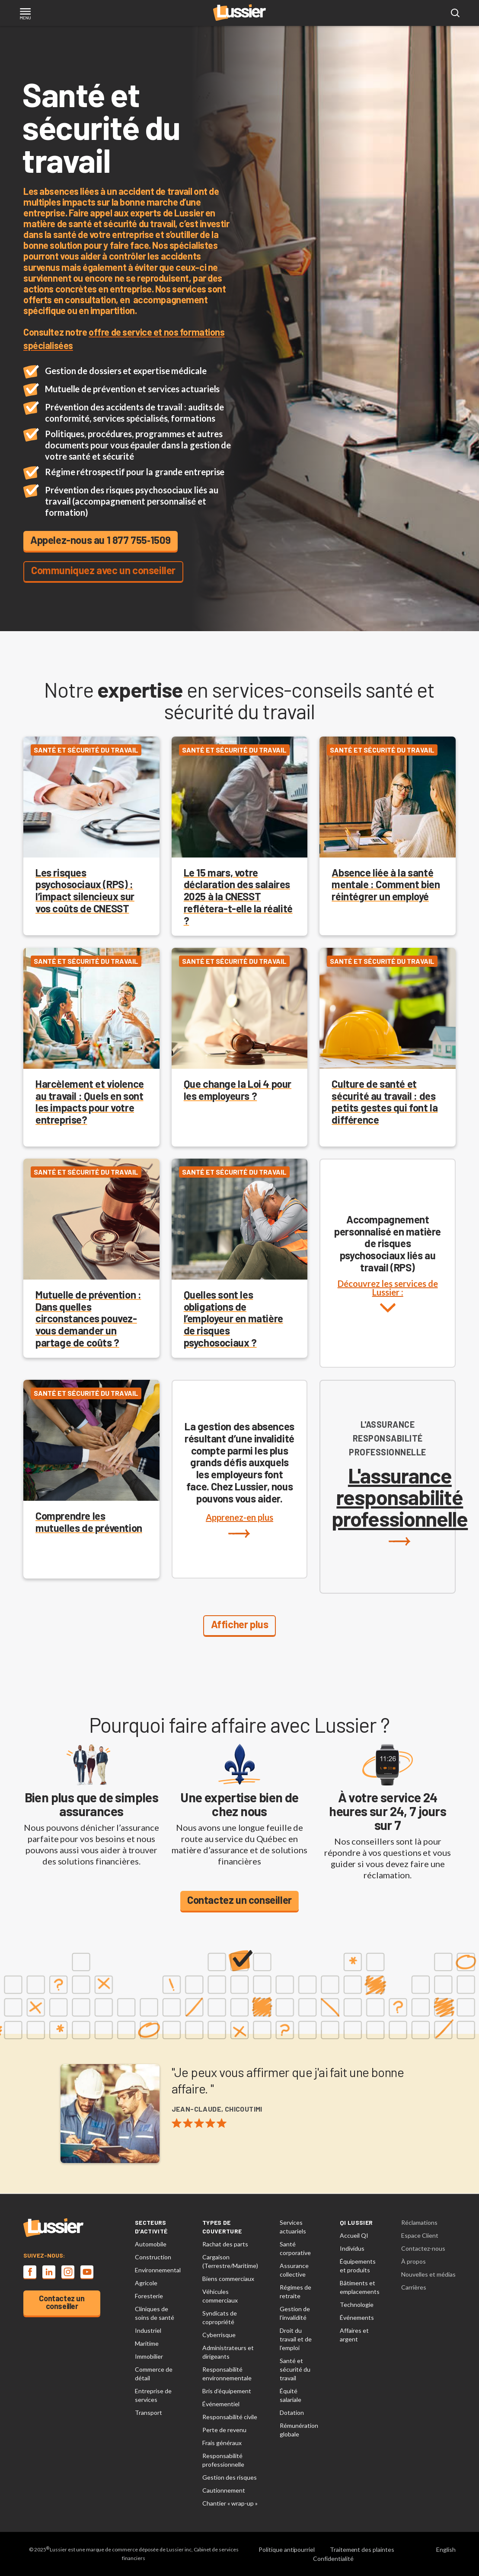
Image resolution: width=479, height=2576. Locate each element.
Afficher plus (239, 1624)
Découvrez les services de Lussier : (388, 1304)
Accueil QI (354, 2235)
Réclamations (419, 2222)
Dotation (292, 2412)
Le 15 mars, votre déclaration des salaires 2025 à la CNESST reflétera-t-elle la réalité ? (238, 896)
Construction (153, 2257)
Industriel (148, 2330)
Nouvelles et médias (428, 2274)
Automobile (150, 2244)
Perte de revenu (224, 2429)
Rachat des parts (225, 2244)
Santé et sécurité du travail (295, 2369)
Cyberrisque (219, 2334)
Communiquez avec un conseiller (103, 570)
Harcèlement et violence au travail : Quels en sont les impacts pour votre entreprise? (89, 1101)
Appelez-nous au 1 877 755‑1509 (100, 540)
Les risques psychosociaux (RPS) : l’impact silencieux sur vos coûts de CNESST (84, 890)
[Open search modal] (455, 13)
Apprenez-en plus (239, 1525)
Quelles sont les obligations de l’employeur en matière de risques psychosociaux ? (233, 1318)
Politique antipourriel (287, 2549)
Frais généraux (222, 2442)
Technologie (357, 2304)
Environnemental (158, 2270)
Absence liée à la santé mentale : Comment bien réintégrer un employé (386, 884)
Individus (352, 2248)
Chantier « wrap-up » (230, 2503)
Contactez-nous (423, 2248)
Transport (148, 2412)
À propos (413, 2261)
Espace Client (419, 2235)
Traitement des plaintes (362, 2549)
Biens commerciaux (228, 2278)
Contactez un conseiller (239, 1899)
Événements (357, 2317)
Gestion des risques (229, 2477)
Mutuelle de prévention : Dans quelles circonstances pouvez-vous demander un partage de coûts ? (88, 1318)
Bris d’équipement (226, 2391)
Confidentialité (333, 2558)
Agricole (146, 2283)
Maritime (147, 2343)
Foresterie (149, 2296)
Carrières (413, 2287)
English (446, 2549)
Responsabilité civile (229, 2416)
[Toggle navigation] (25, 14)
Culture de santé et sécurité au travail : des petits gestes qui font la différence (384, 1101)
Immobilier (149, 2356)
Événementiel (221, 2404)
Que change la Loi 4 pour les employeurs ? (237, 1089)
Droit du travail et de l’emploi (296, 2339)
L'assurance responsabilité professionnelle (400, 1505)
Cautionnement (223, 2490)
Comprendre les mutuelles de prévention (88, 1521)
